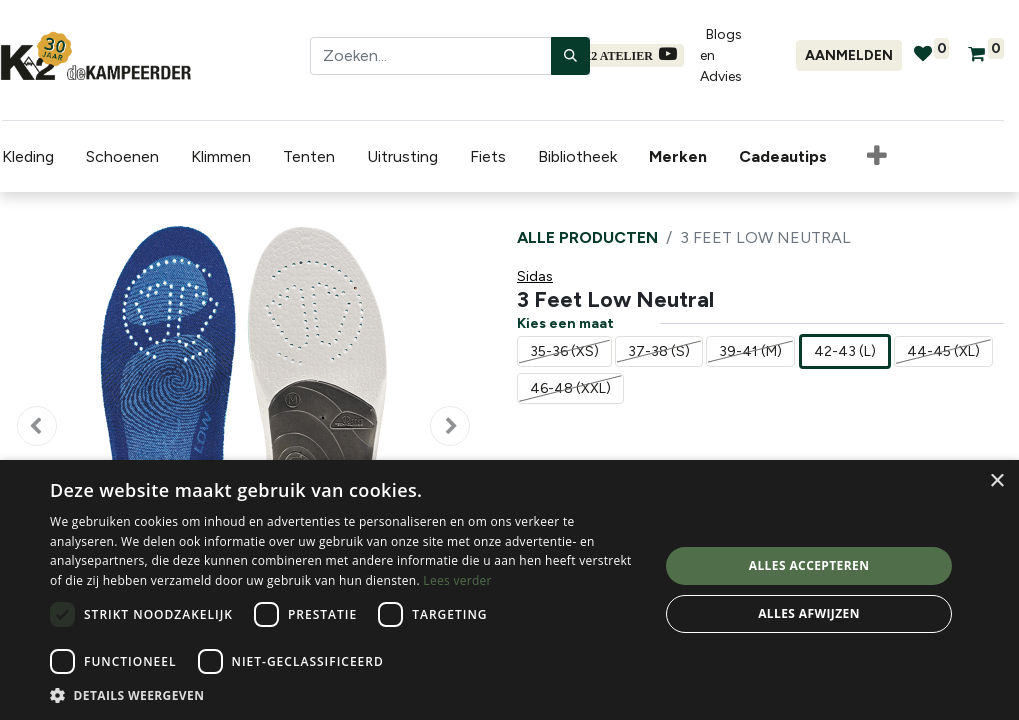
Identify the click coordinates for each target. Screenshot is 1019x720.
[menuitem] (680, 157)
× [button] (996, 481)
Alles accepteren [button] (809, 565)
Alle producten (587, 237)
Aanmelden (849, 55)
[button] (875, 157)
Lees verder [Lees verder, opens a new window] (457, 580)
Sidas (535, 276)
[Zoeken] (570, 56)
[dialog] (509, 590)
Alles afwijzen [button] (809, 613)
